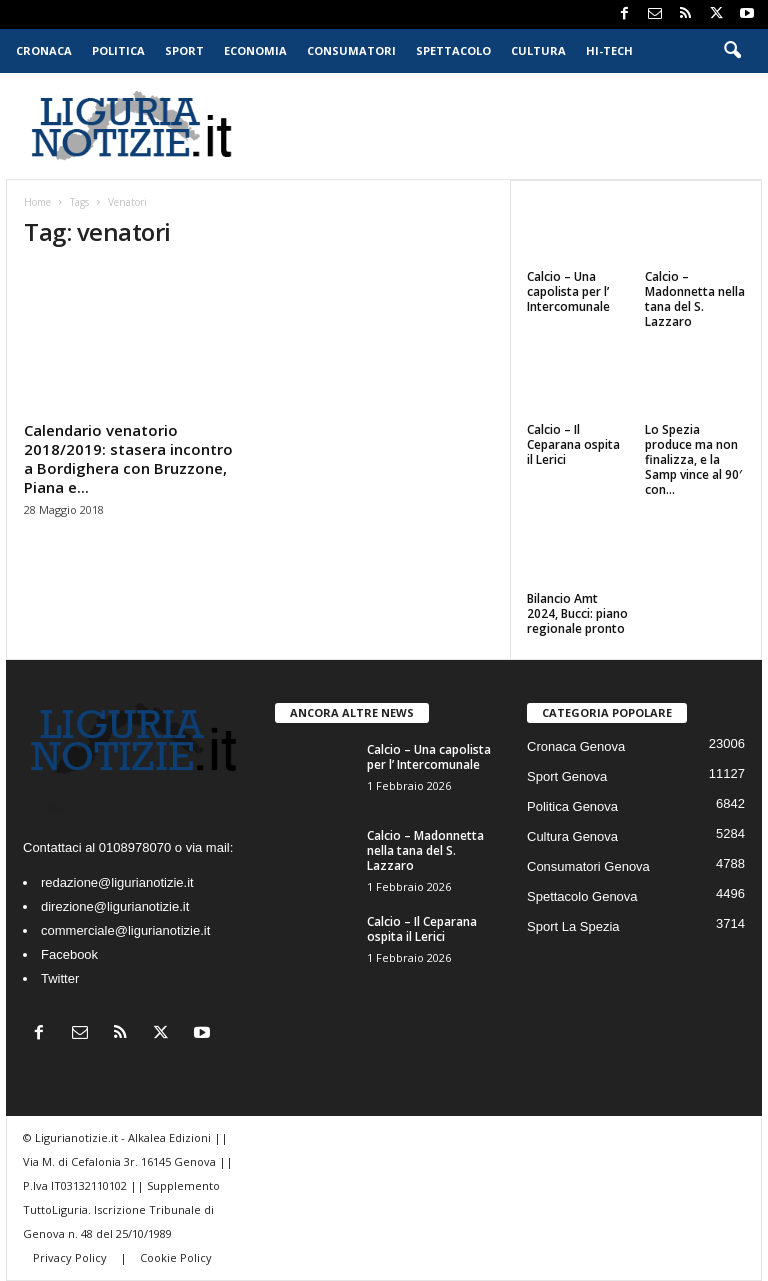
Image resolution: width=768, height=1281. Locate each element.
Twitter (60, 978)
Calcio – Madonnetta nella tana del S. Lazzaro (695, 299)
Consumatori (351, 50)
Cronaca (44, 50)
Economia (255, 50)
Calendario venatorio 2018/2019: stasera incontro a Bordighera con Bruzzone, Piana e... (128, 458)
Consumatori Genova (588, 866)
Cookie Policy (176, 1257)
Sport (184, 50)
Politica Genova (572, 806)
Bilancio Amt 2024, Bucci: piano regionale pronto (577, 613)
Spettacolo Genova (582, 896)
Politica (118, 50)
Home (37, 202)
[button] (732, 51)
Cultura (538, 50)
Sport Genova (567, 776)
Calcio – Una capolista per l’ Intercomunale (568, 291)
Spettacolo (453, 50)
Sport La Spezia (573, 926)
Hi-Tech (609, 50)
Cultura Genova (572, 836)
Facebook (69, 954)
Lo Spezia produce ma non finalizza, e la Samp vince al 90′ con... (693, 459)
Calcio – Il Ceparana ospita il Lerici (573, 444)
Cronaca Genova (576, 746)
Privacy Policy (71, 1257)
